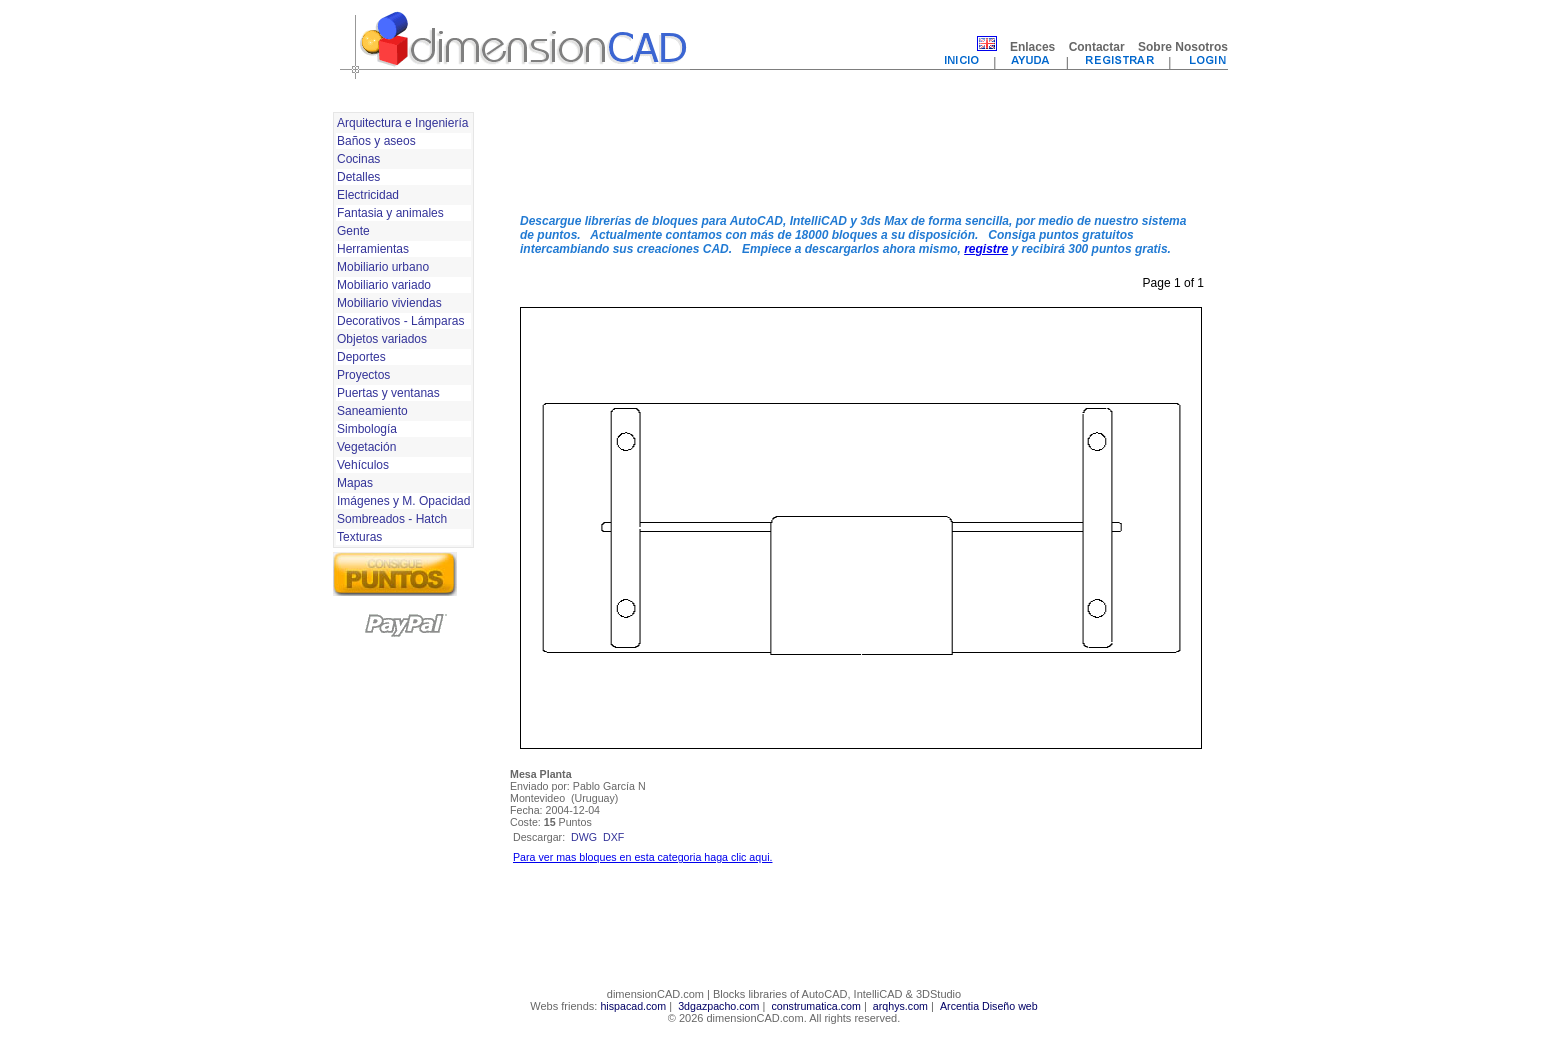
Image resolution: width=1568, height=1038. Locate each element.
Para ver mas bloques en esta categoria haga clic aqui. (642, 857)
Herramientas (373, 249)
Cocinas (358, 159)
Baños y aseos (376, 141)
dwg (584, 837)
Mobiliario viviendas (389, 303)
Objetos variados (382, 339)
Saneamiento (372, 411)
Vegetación (366, 447)
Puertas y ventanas (388, 393)
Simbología (367, 429)
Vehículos (363, 465)
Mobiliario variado (384, 285)
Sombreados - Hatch (392, 519)
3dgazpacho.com (718, 1006)
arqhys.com (900, 1006)
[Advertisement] (861, 153)
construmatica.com (815, 1006)
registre (986, 249)
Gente (353, 231)
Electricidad (368, 195)
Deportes (361, 357)
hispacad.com (633, 1006)
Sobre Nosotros (1183, 47)
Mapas (355, 483)
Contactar (1097, 47)
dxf (613, 837)
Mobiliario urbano (383, 267)
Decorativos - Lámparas (400, 321)
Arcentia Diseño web (989, 1006)
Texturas (359, 537)
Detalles (358, 177)
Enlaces (1032, 47)
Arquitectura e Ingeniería (402, 123)
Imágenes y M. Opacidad (403, 501)
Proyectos (363, 375)
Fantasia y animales (390, 213)
